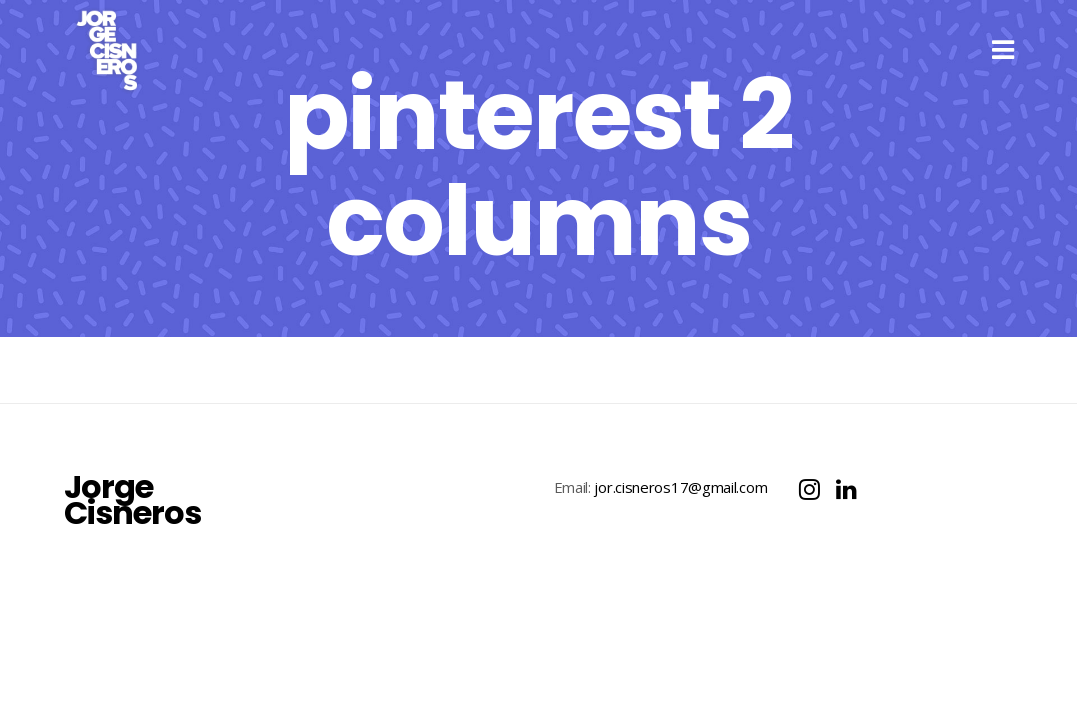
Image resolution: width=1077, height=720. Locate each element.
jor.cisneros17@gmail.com (680, 507)
